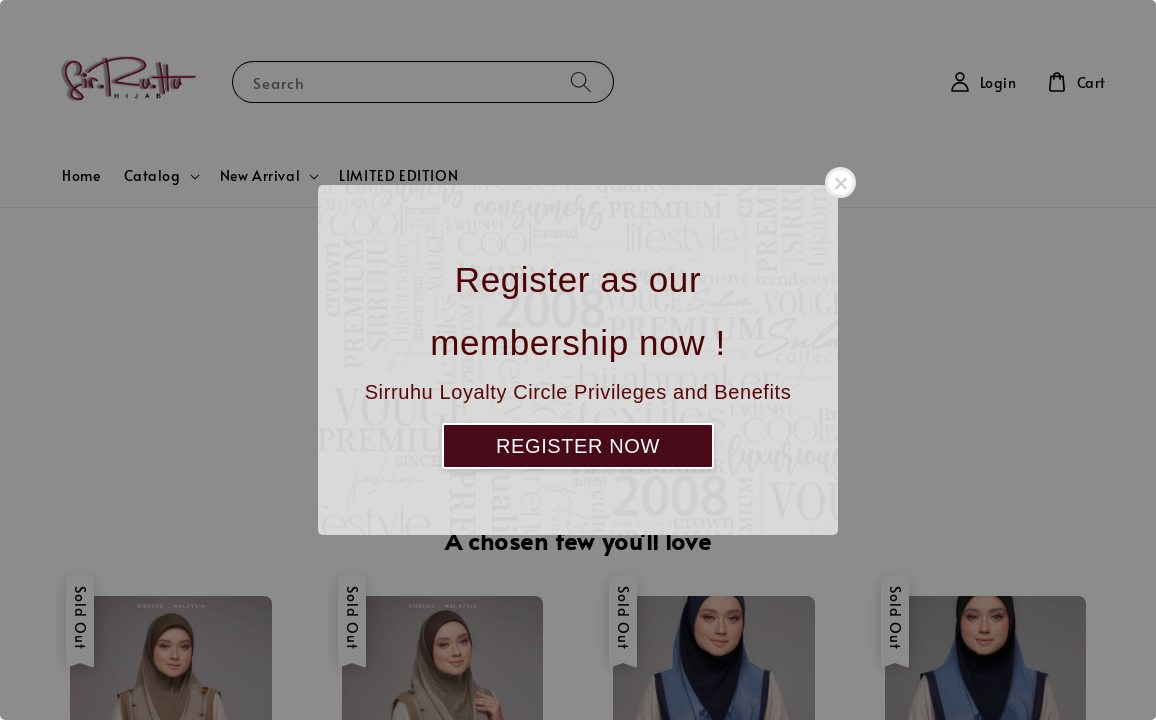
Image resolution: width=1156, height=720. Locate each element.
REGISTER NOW (578, 446)
